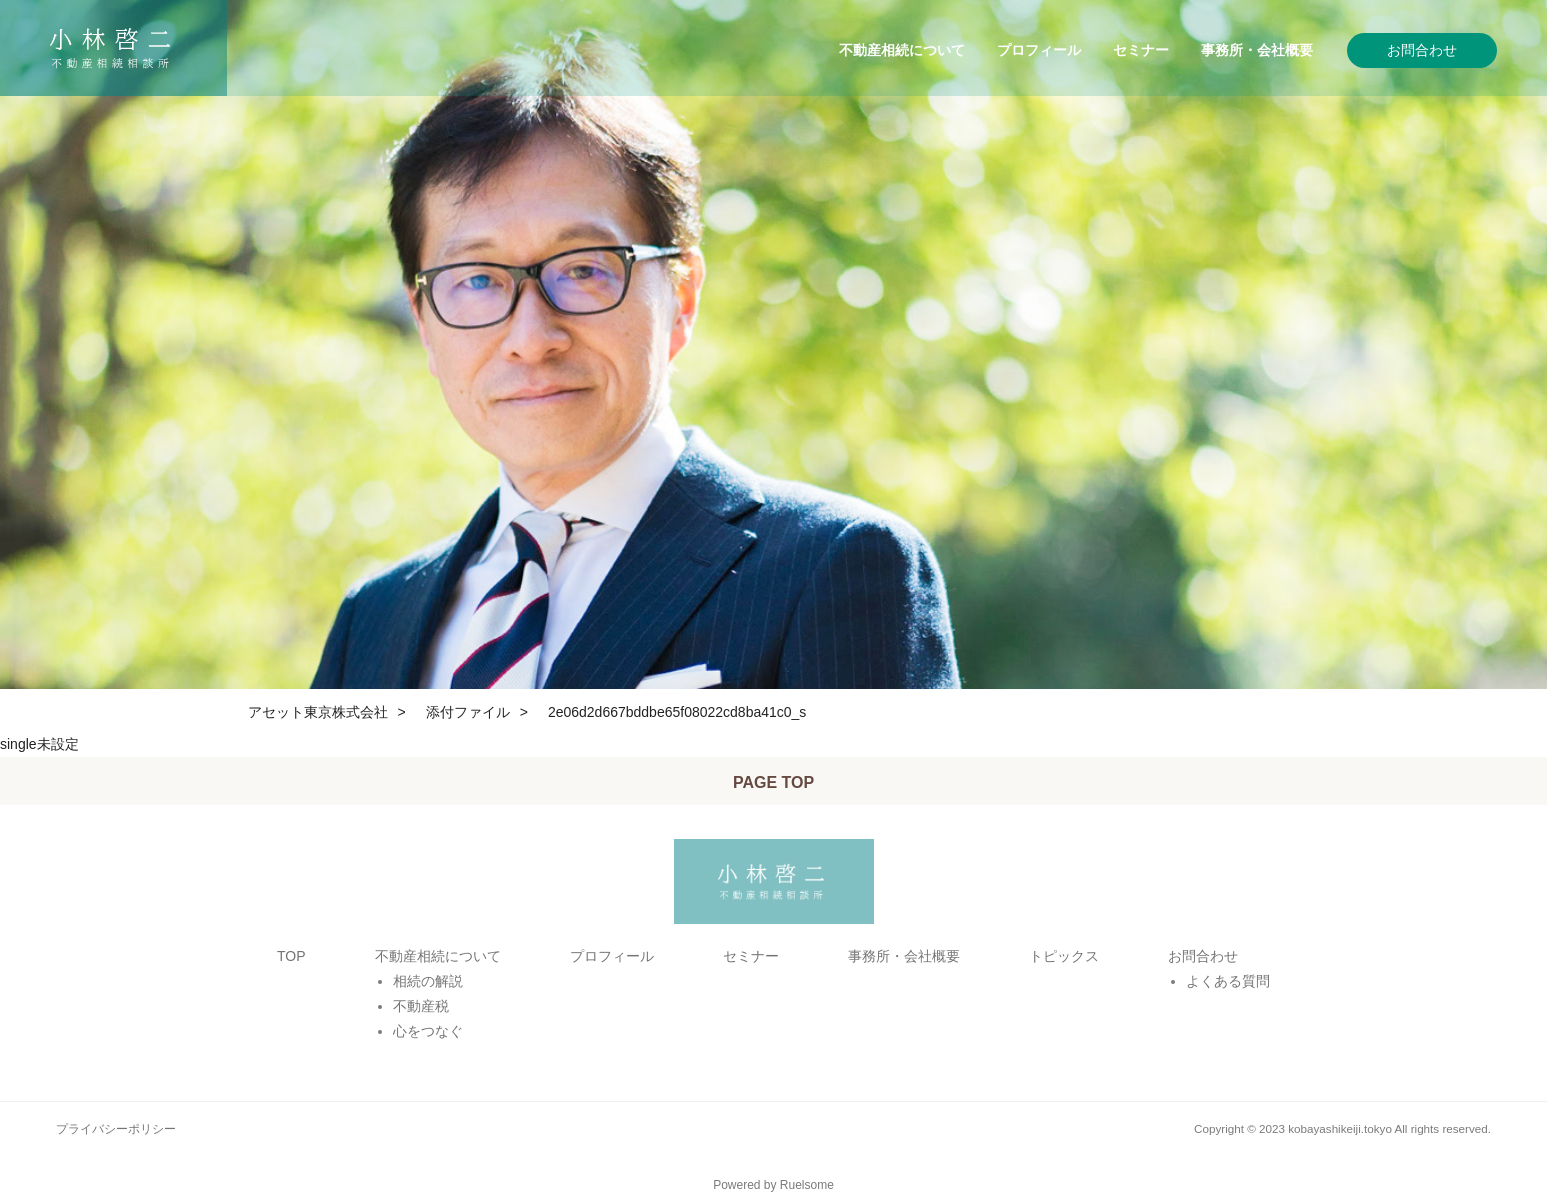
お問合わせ (1422, 50)
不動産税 (421, 1006)
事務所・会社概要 (1257, 50)
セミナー (1141, 50)
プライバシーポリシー (116, 1128)
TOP (291, 956)
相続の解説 (428, 981)
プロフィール (1039, 50)
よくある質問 (1228, 981)
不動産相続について (902, 50)
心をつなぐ (428, 1031)
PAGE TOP (773, 782)
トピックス (1064, 956)
